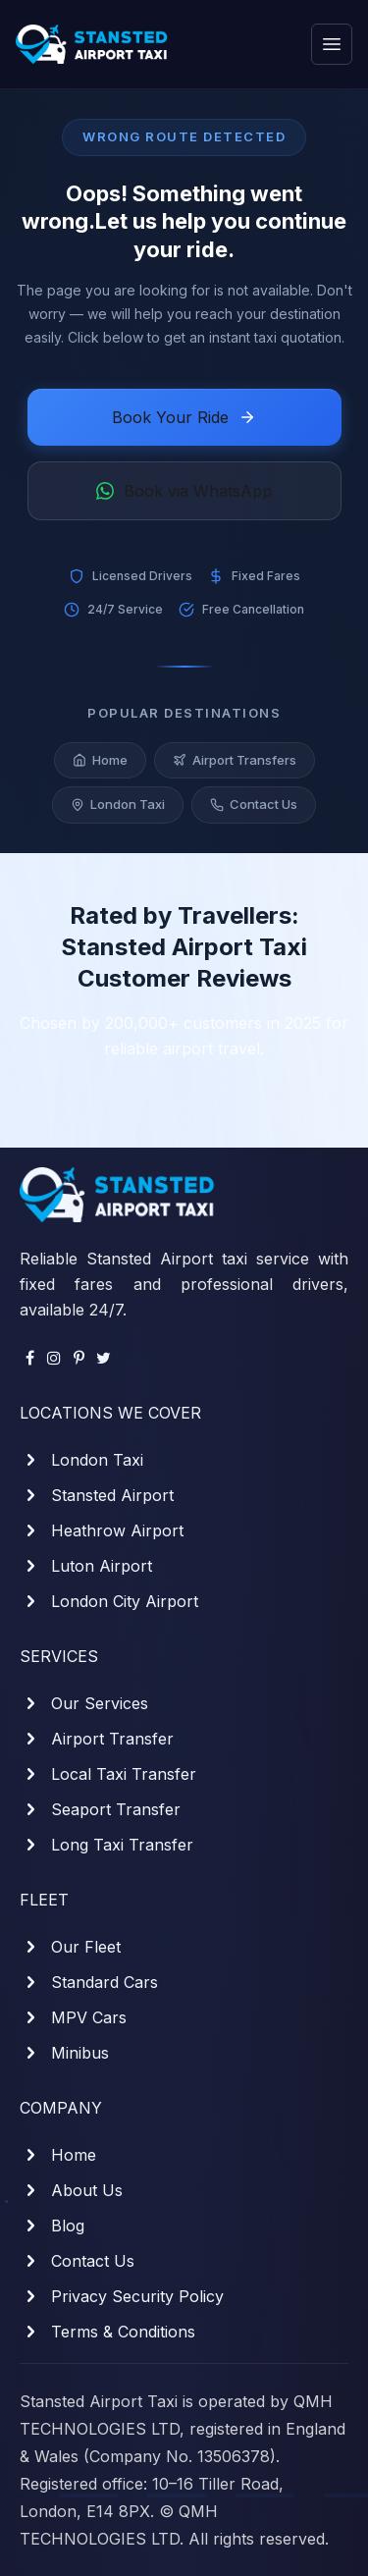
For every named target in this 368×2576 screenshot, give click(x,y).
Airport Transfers (234, 763)
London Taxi (118, 807)
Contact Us (253, 807)
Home (100, 763)
